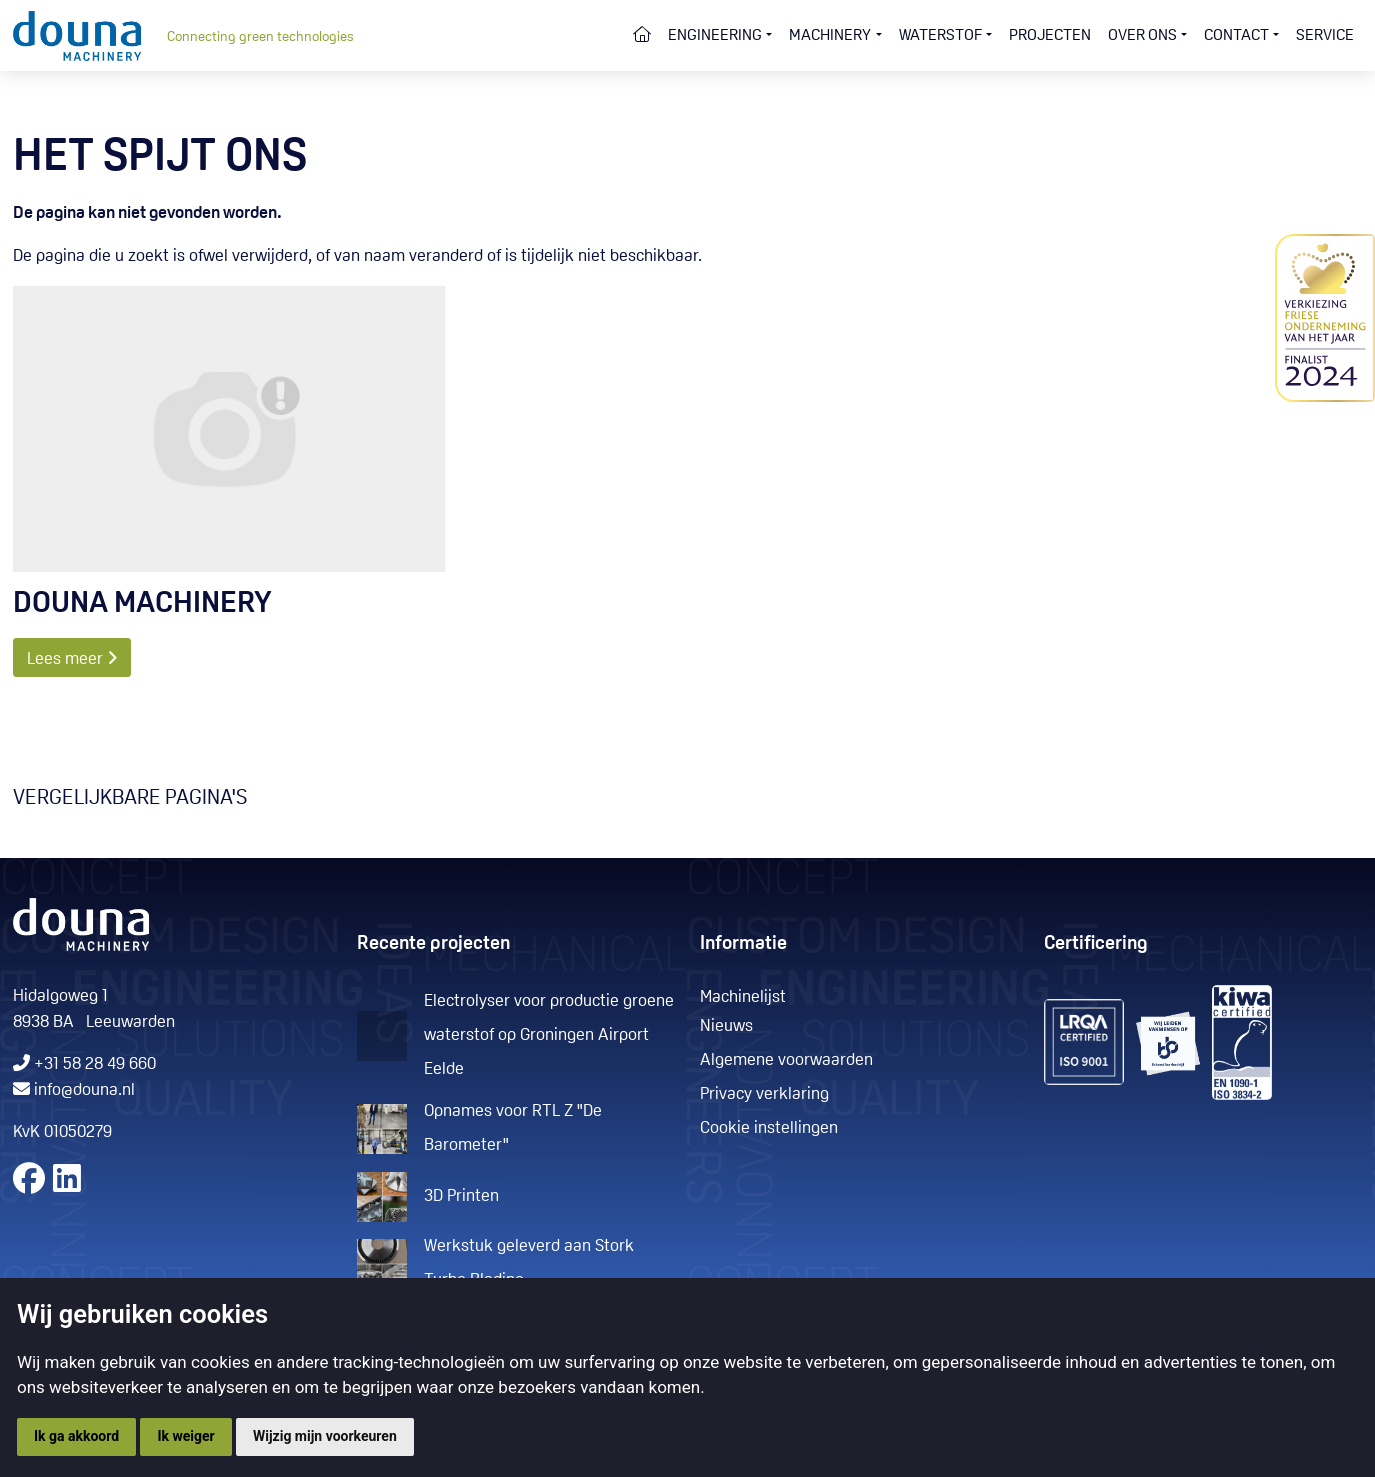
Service (1325, 36)
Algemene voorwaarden (786, 1060)
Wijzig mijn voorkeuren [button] (325, 1436)
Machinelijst (743, 997)
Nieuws (726, 1026)
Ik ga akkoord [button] (76, 1436)
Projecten (1050, 36)
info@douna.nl (84, 1090)
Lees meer (72, 658)
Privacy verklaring (764, 1094)
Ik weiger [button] (185, 1436)
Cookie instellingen (769, 1128)
